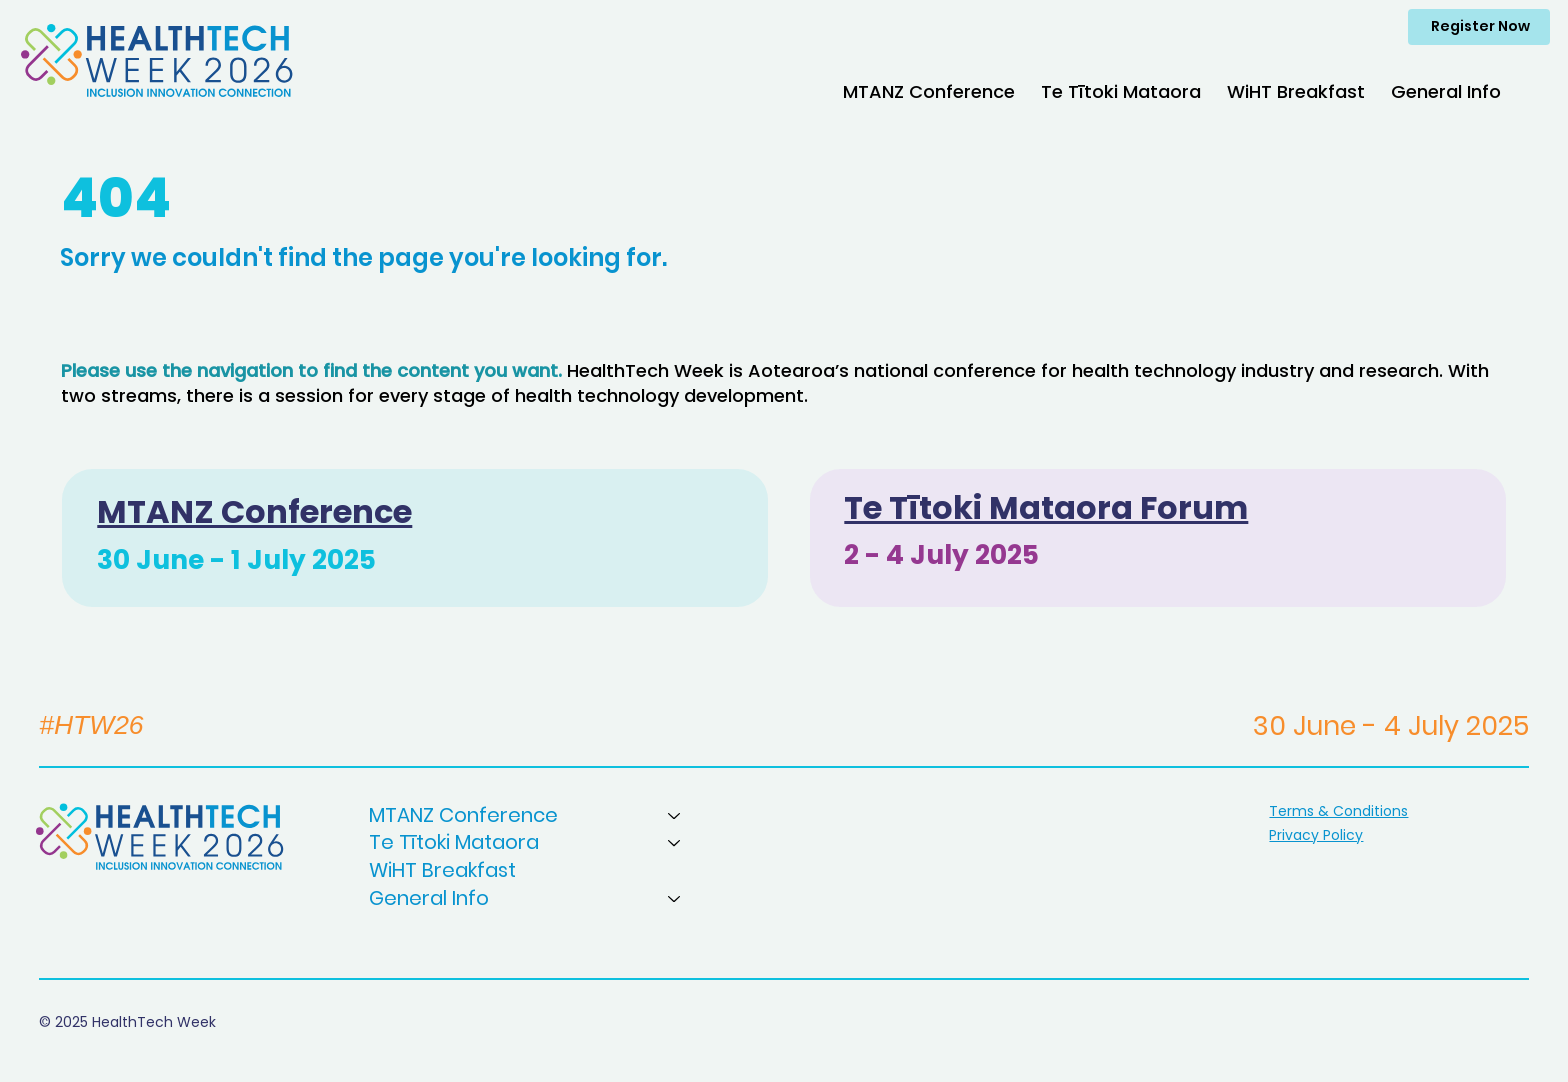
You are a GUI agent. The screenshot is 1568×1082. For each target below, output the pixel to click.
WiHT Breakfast (442, 870)
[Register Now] (1479, 27)
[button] (929, 91)
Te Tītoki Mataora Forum (1046, 507)
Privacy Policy (1316, 835)
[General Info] (675, 899)
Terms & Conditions (1338, 811)
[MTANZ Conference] (675, 816)
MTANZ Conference (254, 511)
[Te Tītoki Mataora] (675, 843)
